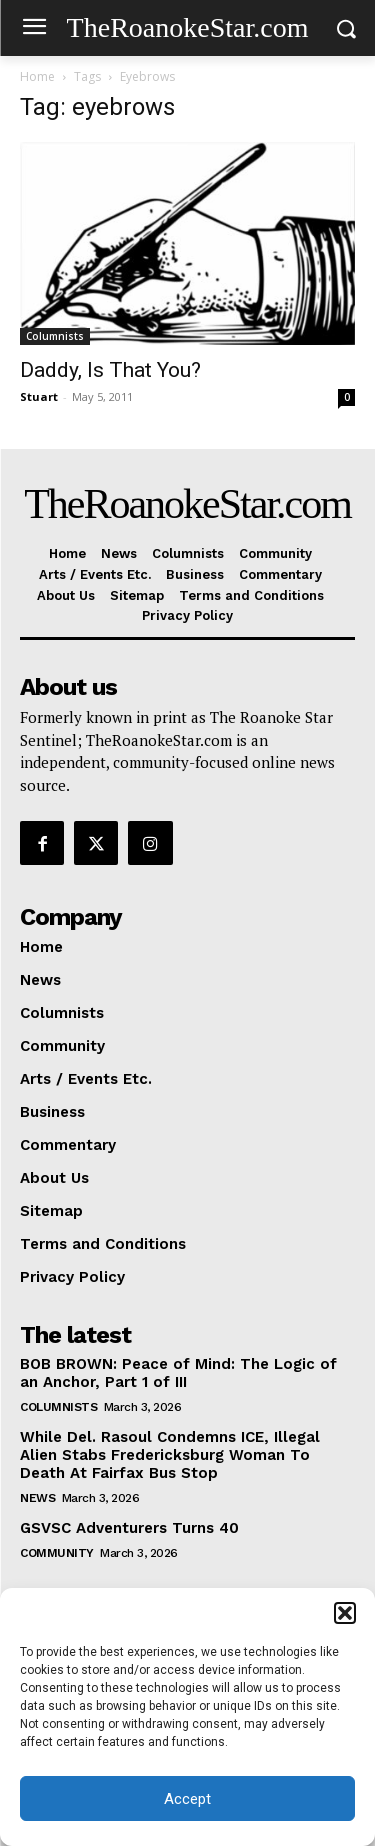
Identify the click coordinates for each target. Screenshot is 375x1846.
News (37, 1498)
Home (37, 76)
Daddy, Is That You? (110, 370)
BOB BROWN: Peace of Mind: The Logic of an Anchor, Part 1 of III (178, 1373)
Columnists (55, 336)
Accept (187, 1799)
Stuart (39, 396)
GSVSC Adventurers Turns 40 (129, 1528)
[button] (345, 1613)
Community (57, 1553)
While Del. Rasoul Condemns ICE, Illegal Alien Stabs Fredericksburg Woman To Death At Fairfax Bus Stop (170, 1455)
